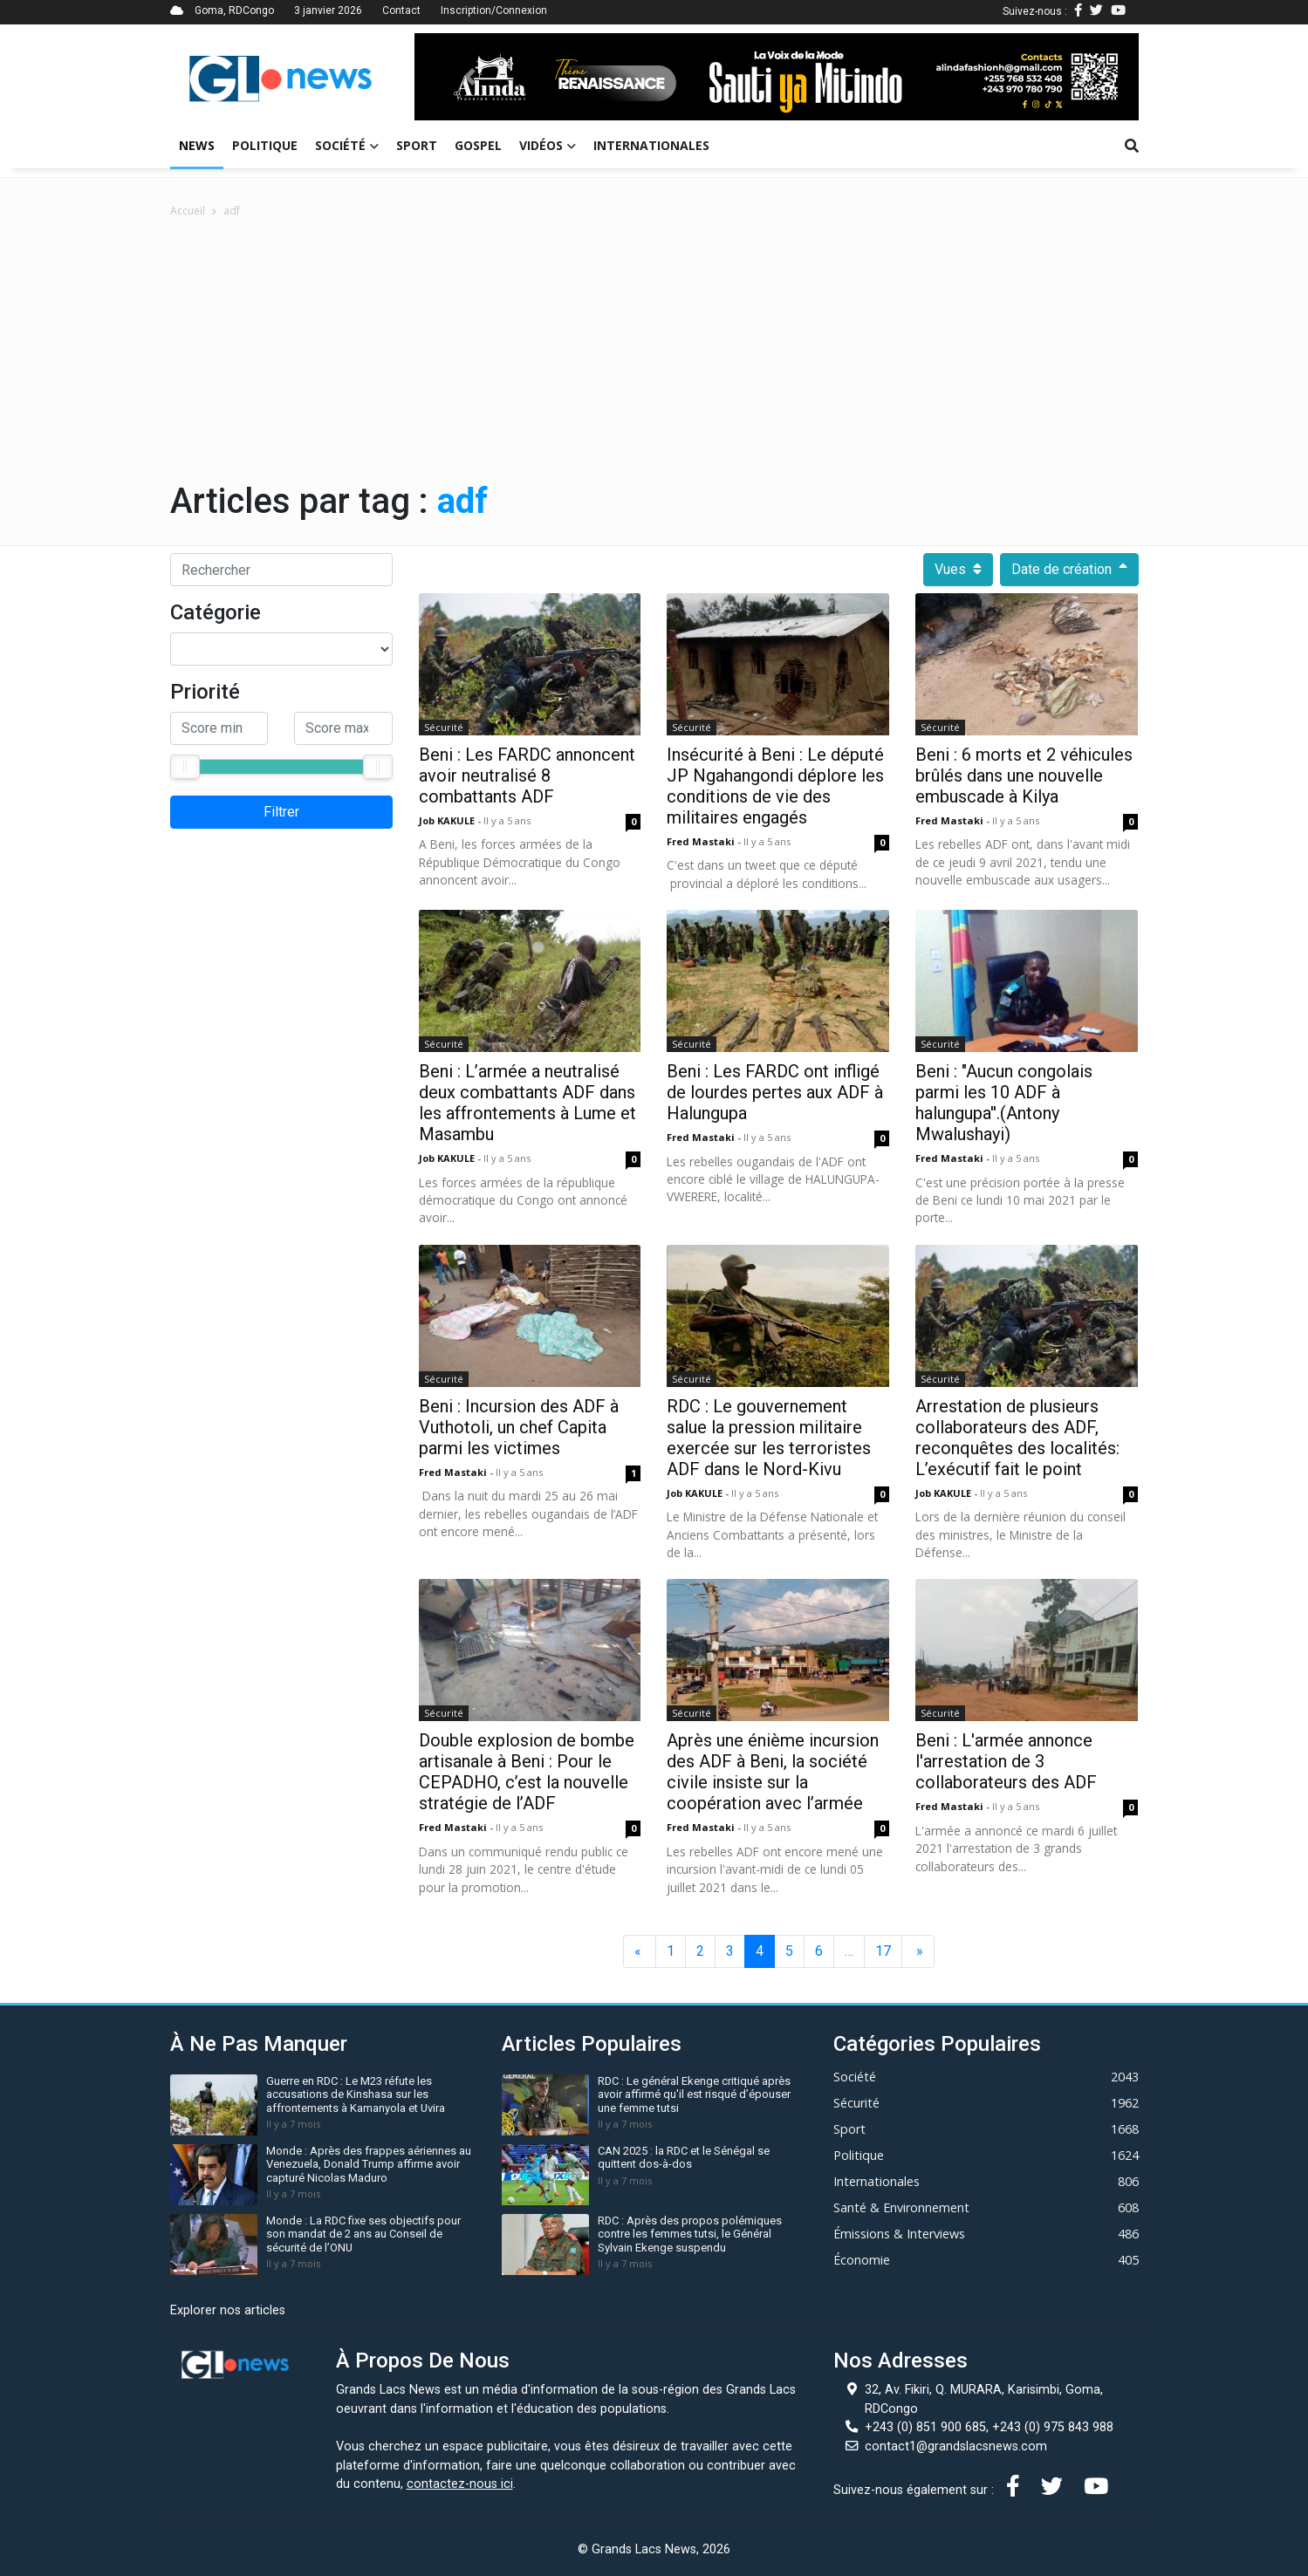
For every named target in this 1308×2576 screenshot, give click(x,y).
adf (231, 210)
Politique (265, 145)
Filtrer (281, 811)
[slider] (185, 767)
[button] (468, 76)
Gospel (478, 145)
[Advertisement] (654, 350)
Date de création (1069, 569)
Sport (416, 145)
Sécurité (443, 727)
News (197, 145)
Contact (401, 10)
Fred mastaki (702, 841)
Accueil (187, 210)
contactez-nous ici (460, 2484)
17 (883, 1951)
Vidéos (547, 145)
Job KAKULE (448, 820)
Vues (958, 569)
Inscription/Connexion (494, 10)
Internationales (651, 145)
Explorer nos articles (227, 2310)
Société (347, 145)
